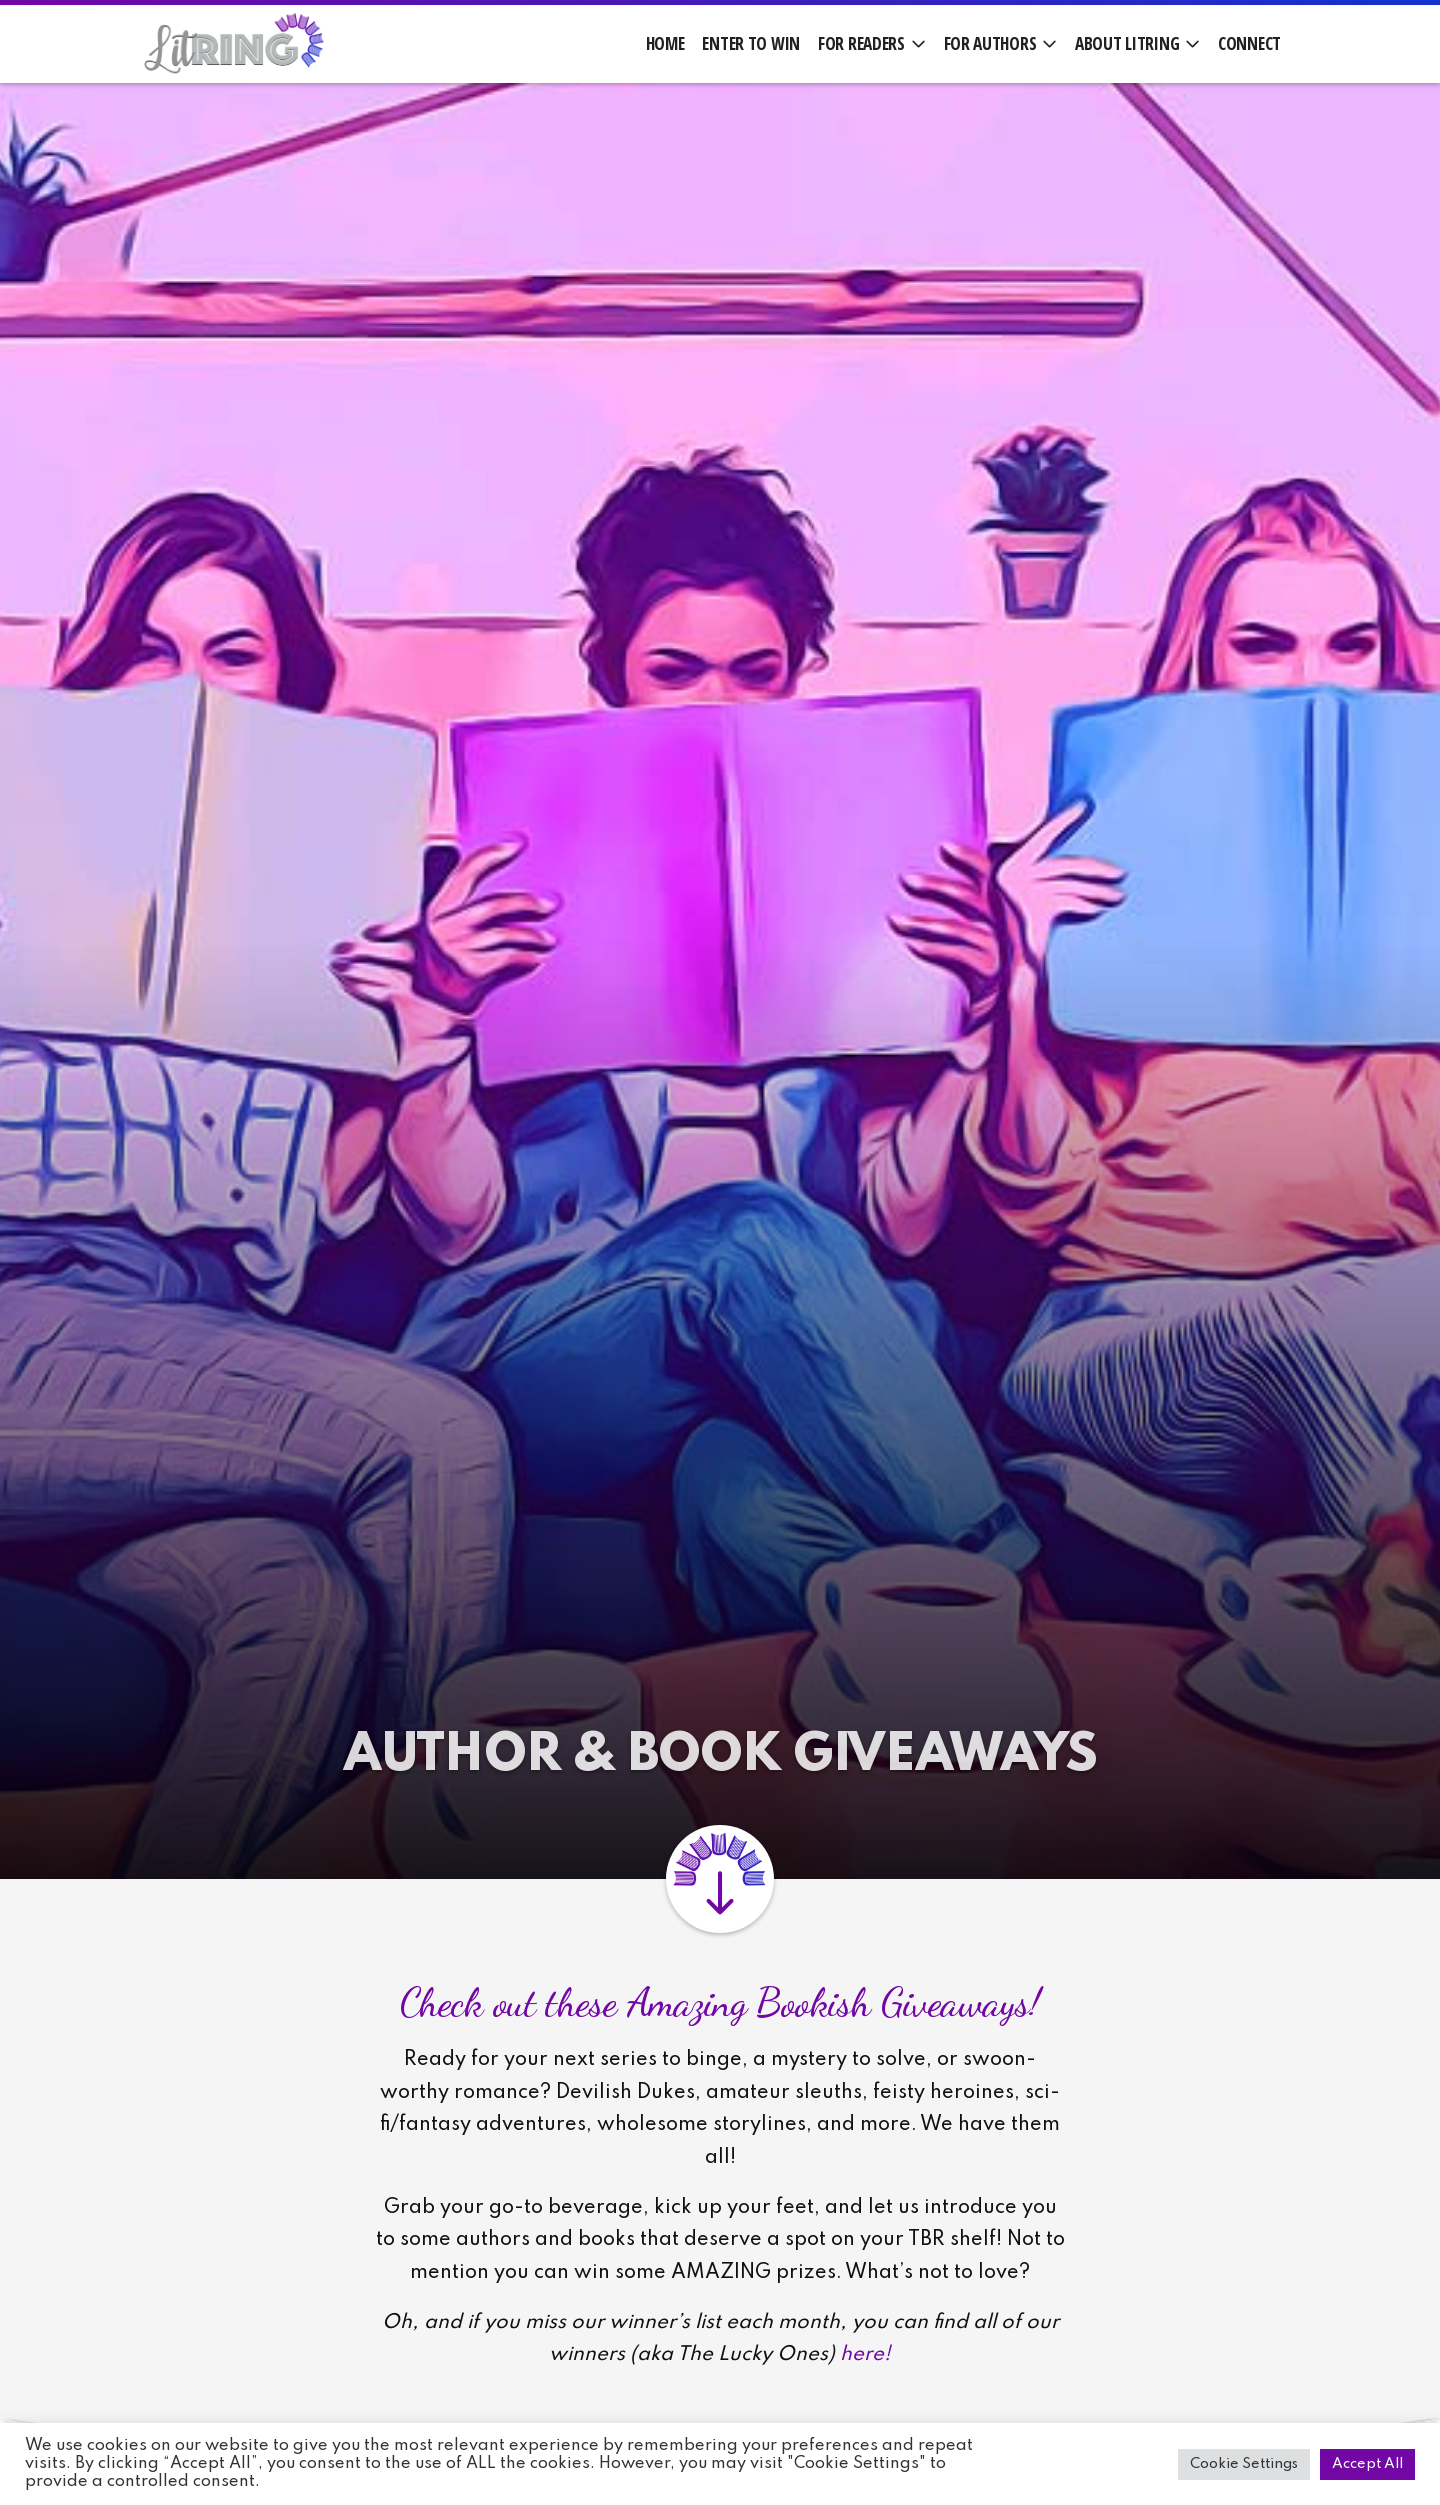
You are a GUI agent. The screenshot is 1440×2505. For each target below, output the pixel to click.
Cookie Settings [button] (1244, 2464)
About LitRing (1127, 43)
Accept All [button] (1367, 2464)
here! (865, 2355)
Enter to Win (751, 43)
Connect (1249, 43)
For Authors (990, 43)
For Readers (861, 43)
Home (665, 43)
